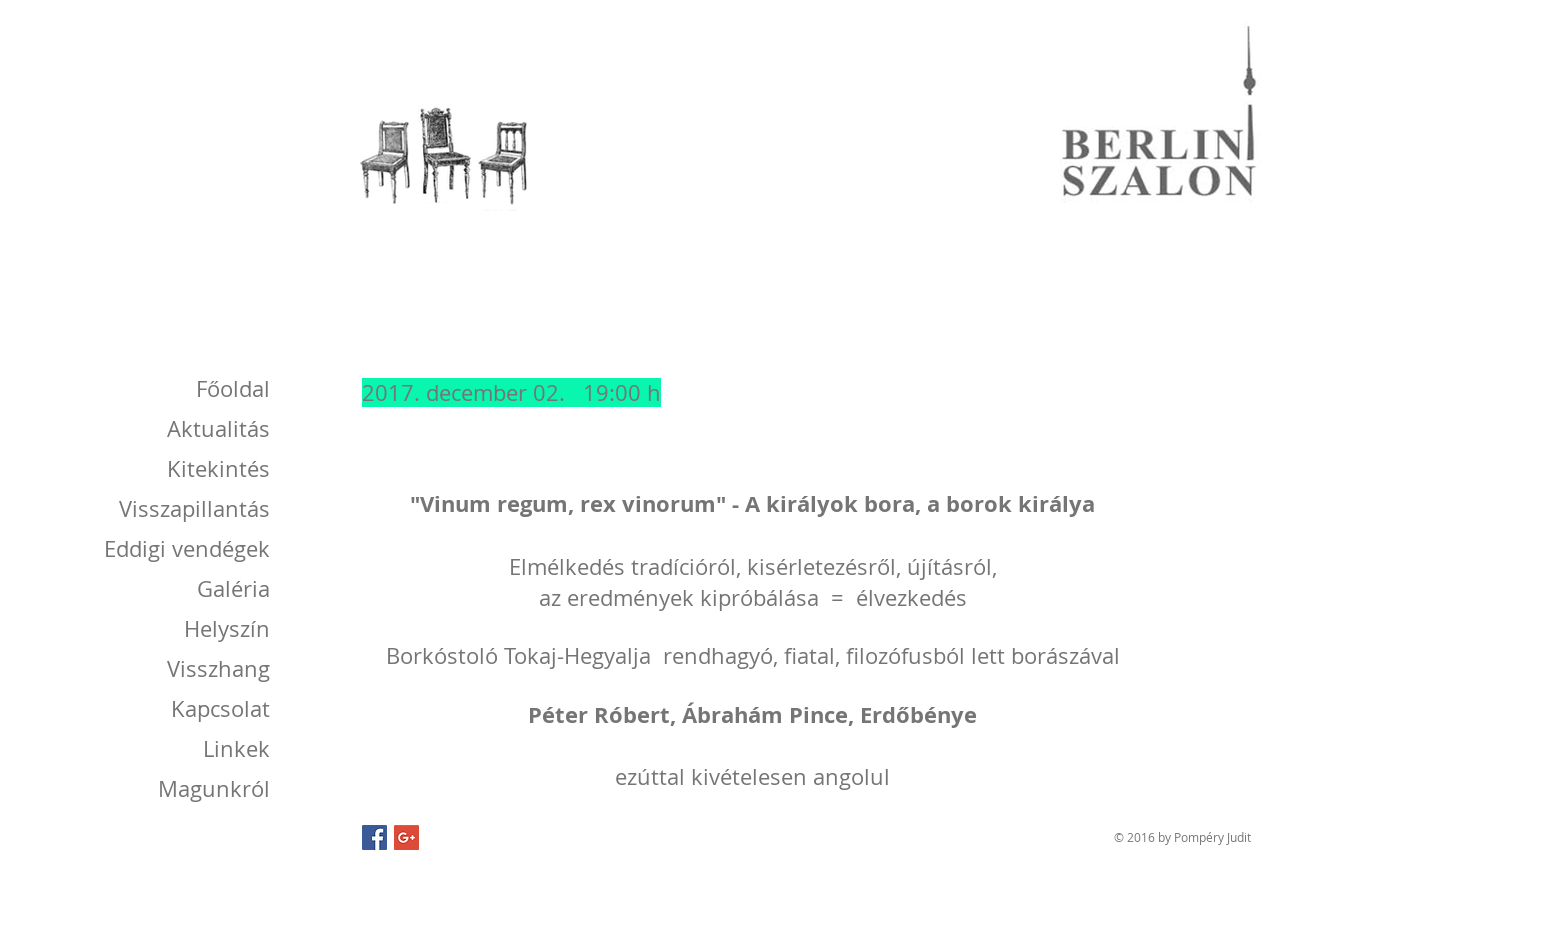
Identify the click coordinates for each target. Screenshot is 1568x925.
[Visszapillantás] (189, 509)
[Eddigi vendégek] (179, 549)
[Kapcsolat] (217, 709)
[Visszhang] (215, 669)
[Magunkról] (205, 789)
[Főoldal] (231, 389)
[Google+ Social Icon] (406, 837)
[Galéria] (231, 589)
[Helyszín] (224, 629)
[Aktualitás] (215, 429)
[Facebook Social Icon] (374, 837)
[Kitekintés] (215, 469)
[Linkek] (234, 749)
